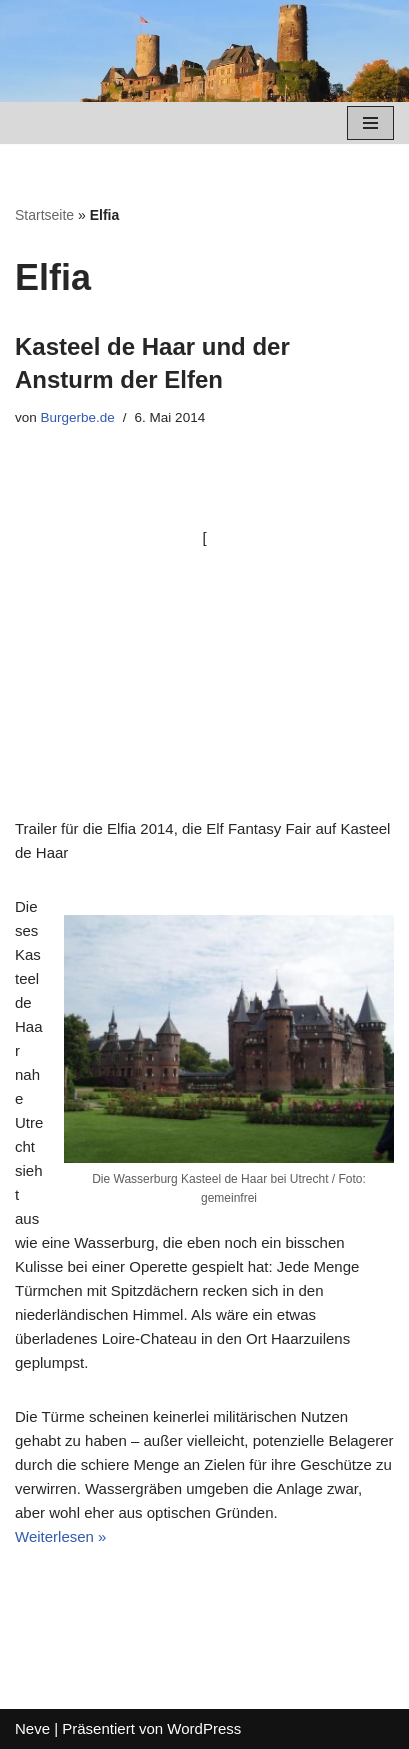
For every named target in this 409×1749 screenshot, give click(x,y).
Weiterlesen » (60, 1536)
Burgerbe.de (78, 417)
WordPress (204, 1728)
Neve (32, 1728)
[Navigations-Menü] (370, 123)
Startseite (44, 215)
